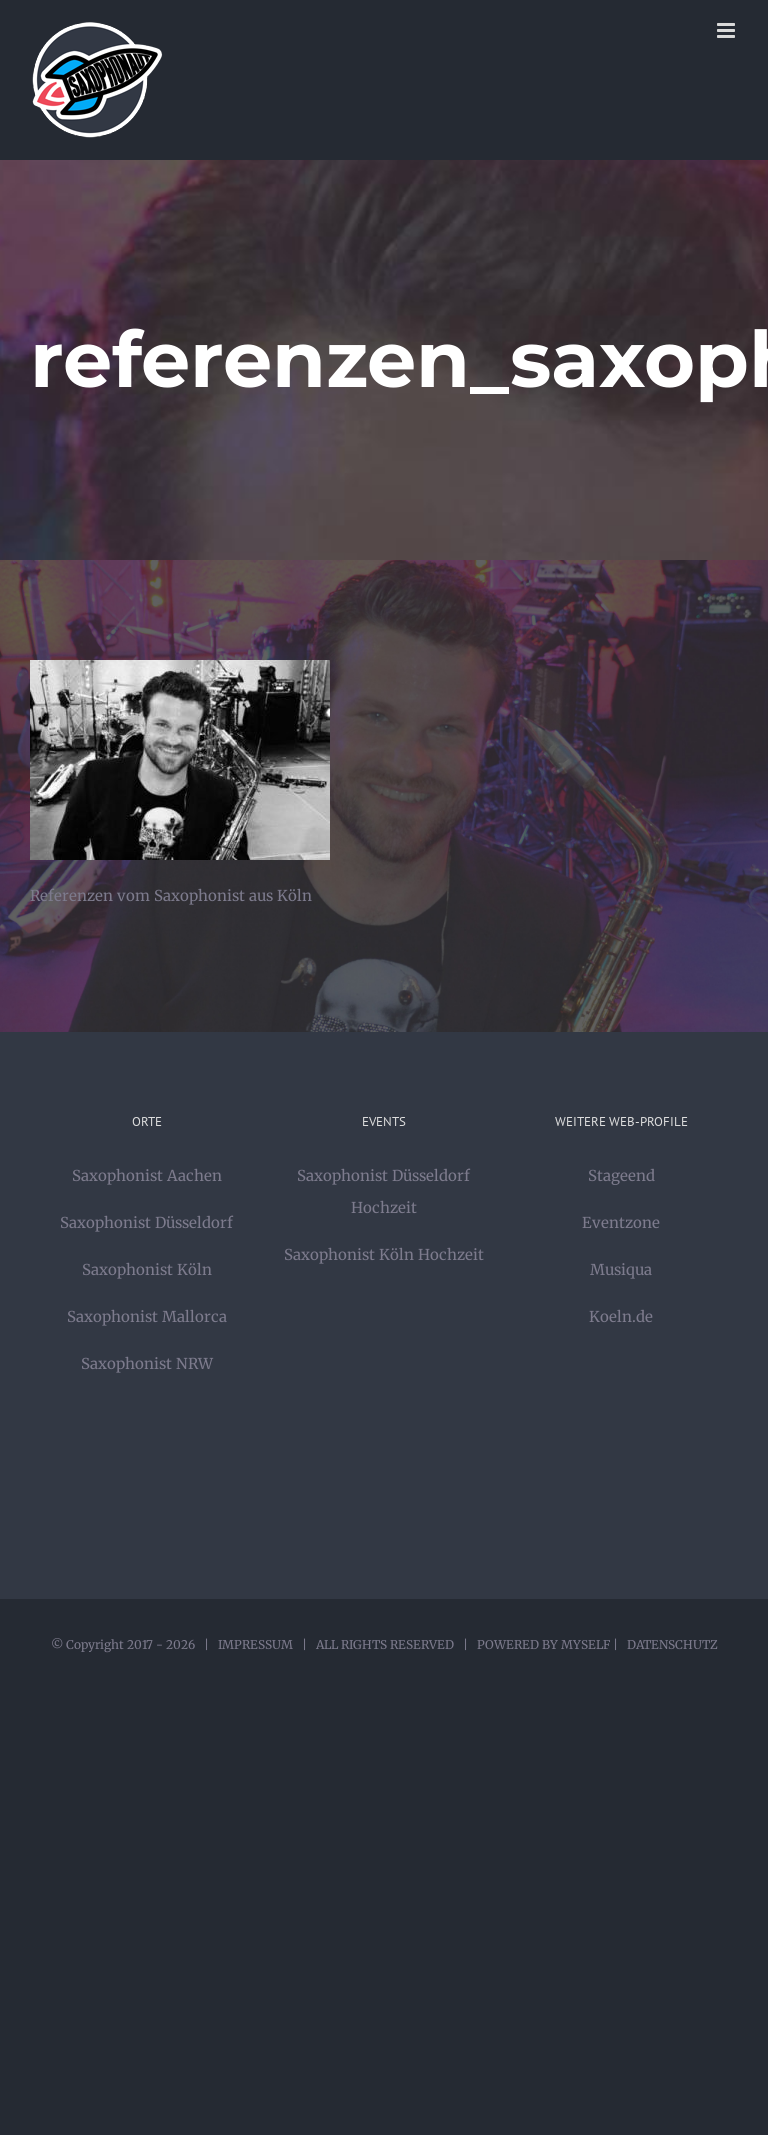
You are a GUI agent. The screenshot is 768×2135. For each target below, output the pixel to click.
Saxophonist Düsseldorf (146, 1222)
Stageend (621, 1175)
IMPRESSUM (255, 1644)
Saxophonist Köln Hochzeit (384, 1254)
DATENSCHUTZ (672, 1644)
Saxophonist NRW (147, 1363)
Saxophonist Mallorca (147, 1316)
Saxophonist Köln (147, 1269)
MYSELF (585, 1644)
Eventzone (621, 1222)
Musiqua (621, 1269)
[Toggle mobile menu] (727, 30)
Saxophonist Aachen (147, 1175)
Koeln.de (621, 1316)
